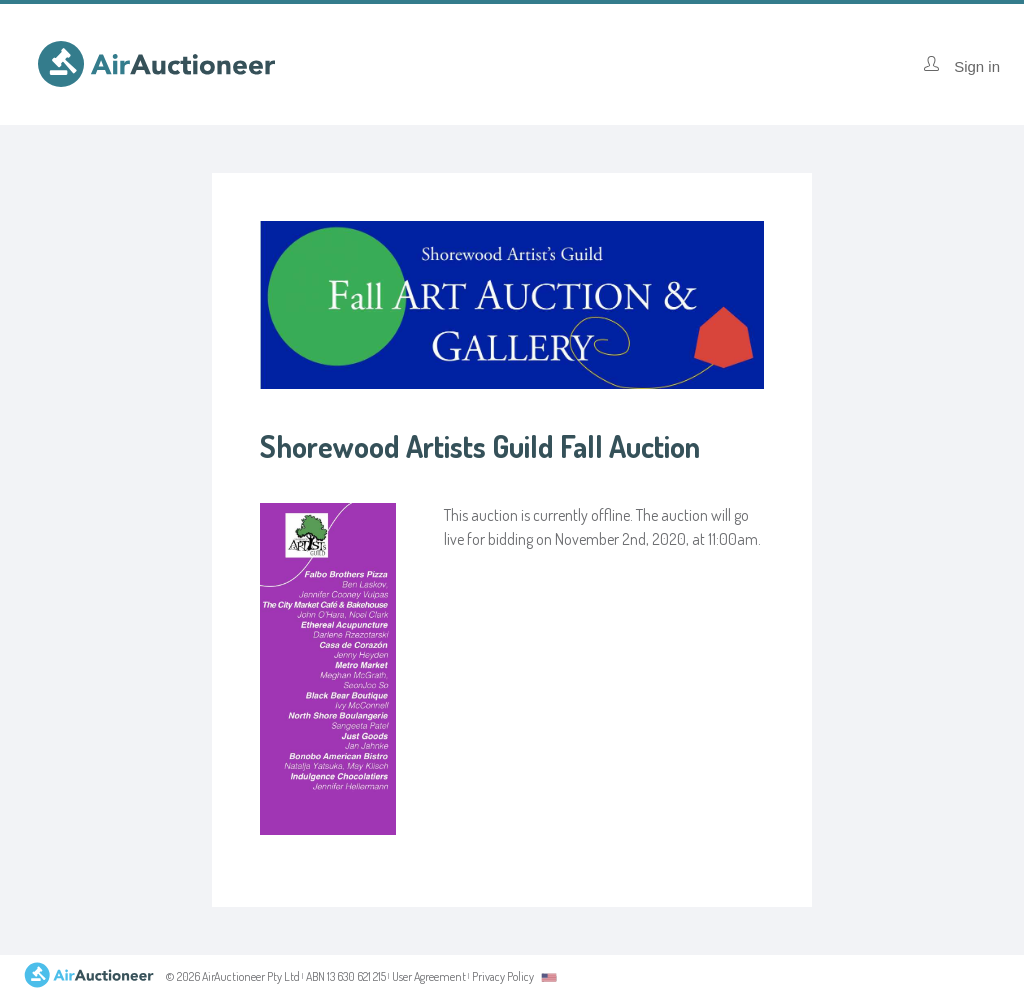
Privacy (503, 976)
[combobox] (549, 977)
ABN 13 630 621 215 (346, 976)
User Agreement (429, 976)
